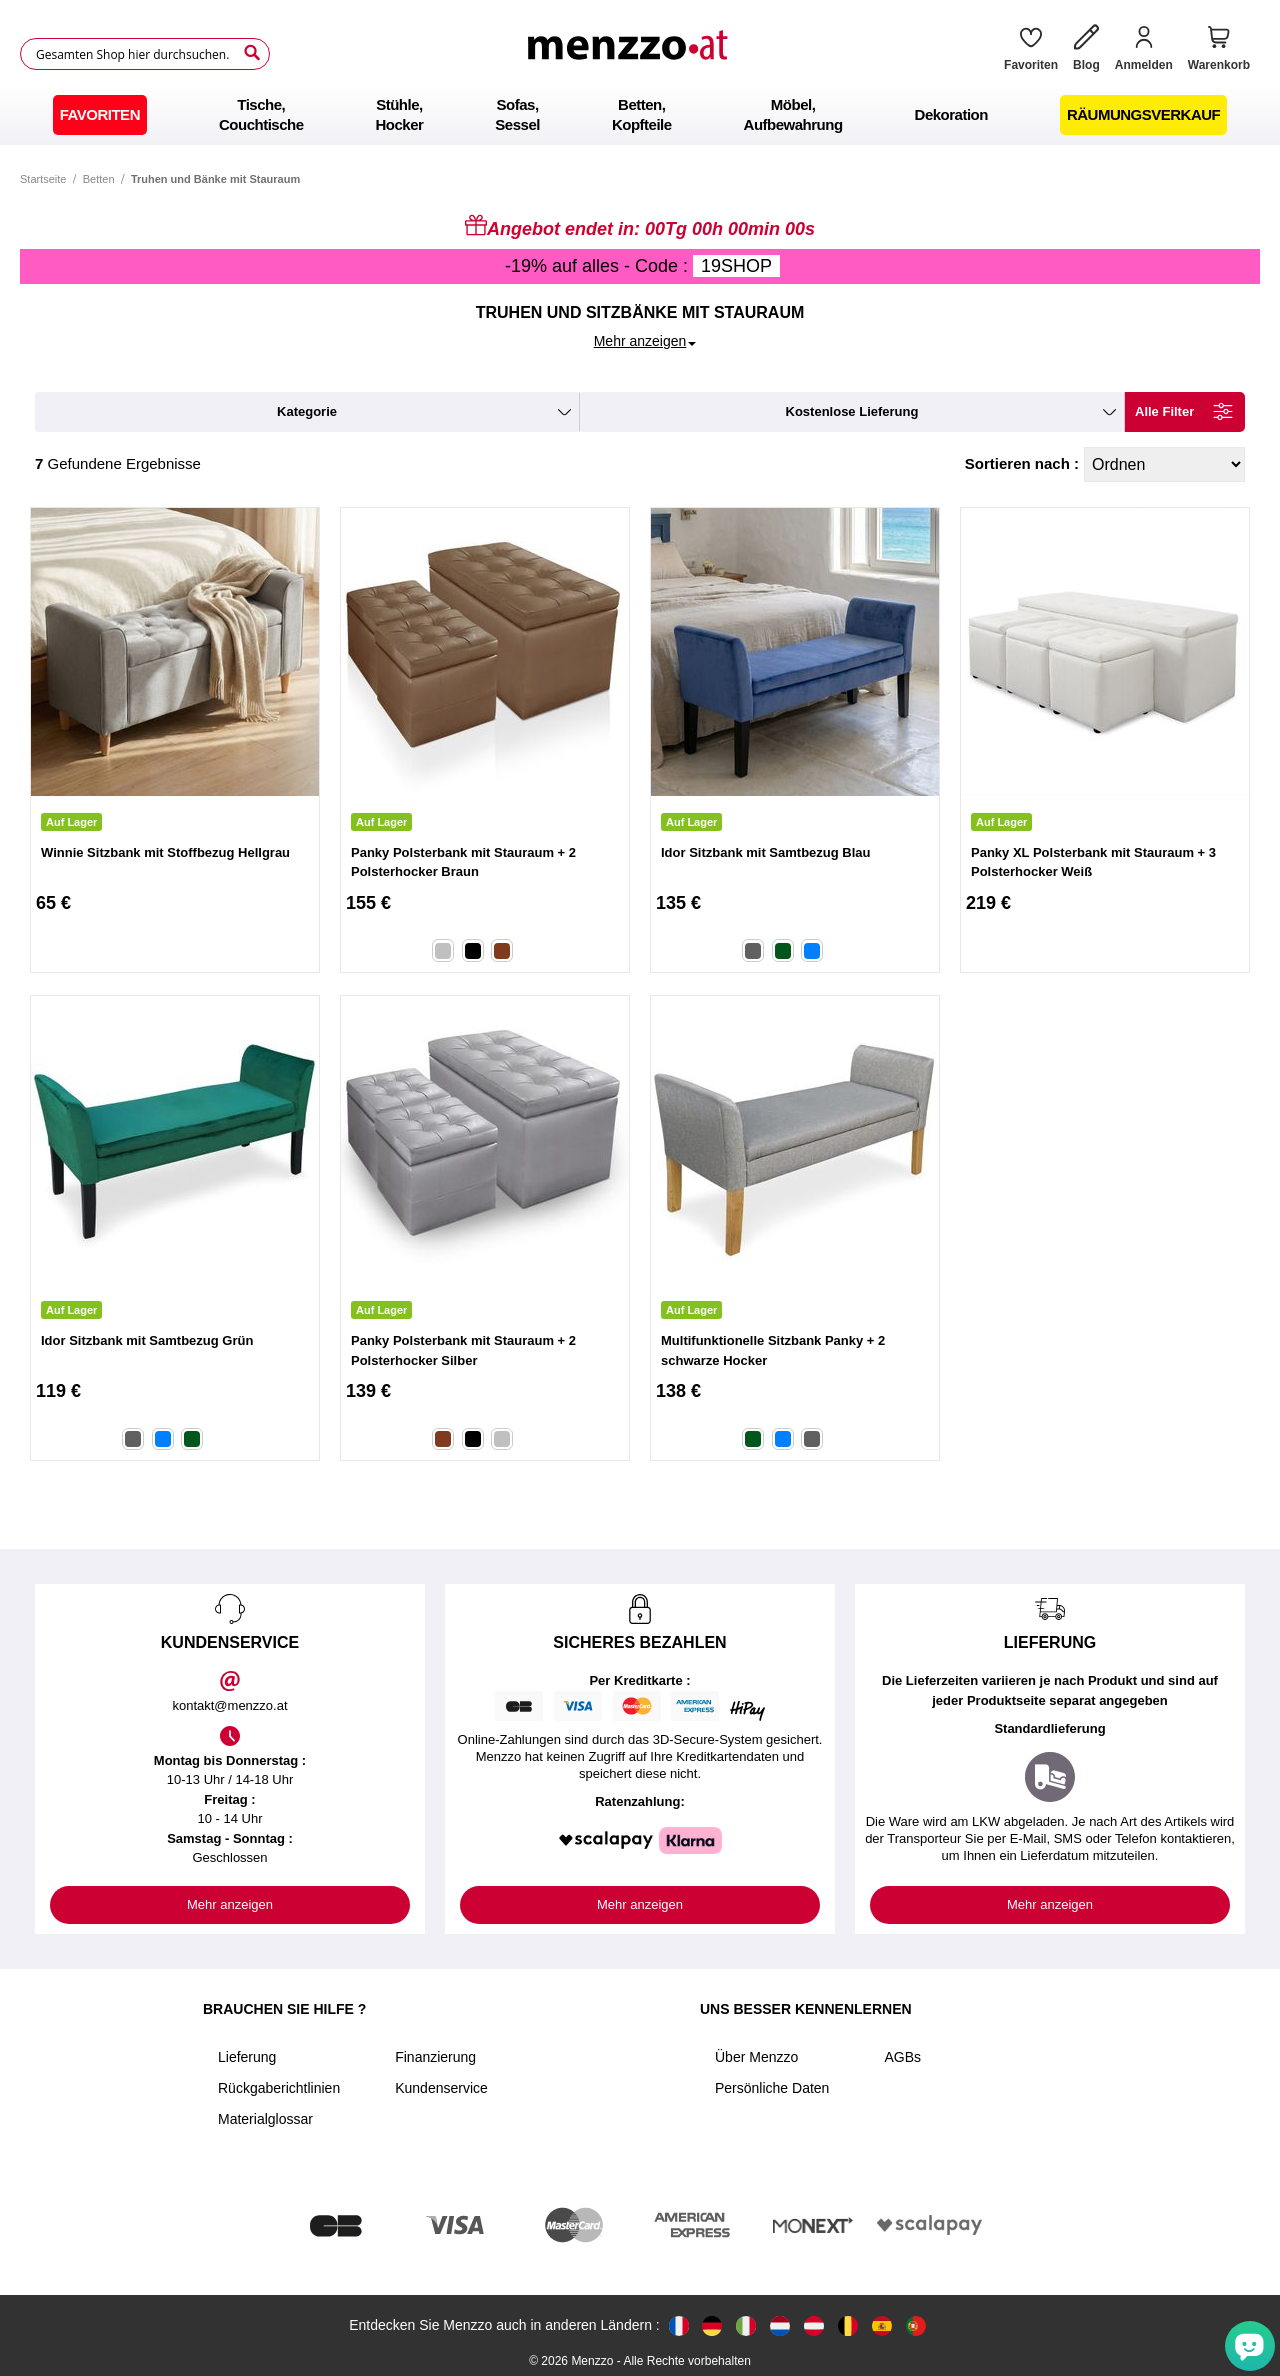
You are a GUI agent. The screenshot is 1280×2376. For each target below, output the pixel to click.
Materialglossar (265, 2119)
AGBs (902, 2057)
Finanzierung (435, 2057)
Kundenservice (441, 2088)
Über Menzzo (756, 2057)
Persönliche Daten (772, 2088)
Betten (99, 179)
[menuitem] (100, 115)
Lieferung (247, 2057)
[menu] (640, 115)
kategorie (307, 411)
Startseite (43, 179)
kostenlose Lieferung (852, 411)
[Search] (252, 53)
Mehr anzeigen (230, 1904)
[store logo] (630, 54)
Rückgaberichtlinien (279, 2088)
